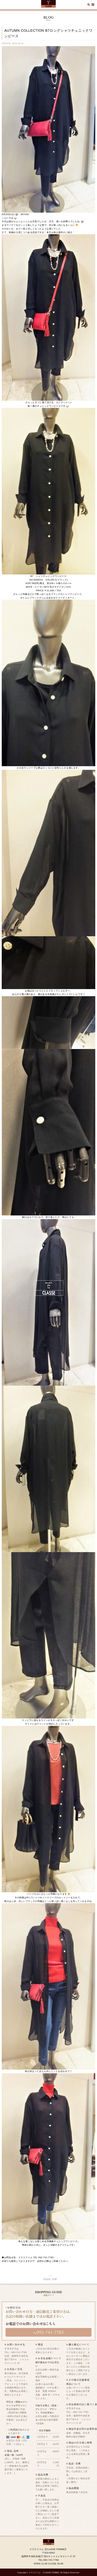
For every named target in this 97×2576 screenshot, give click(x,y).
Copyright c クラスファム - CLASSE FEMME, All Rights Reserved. (48, 2572)
